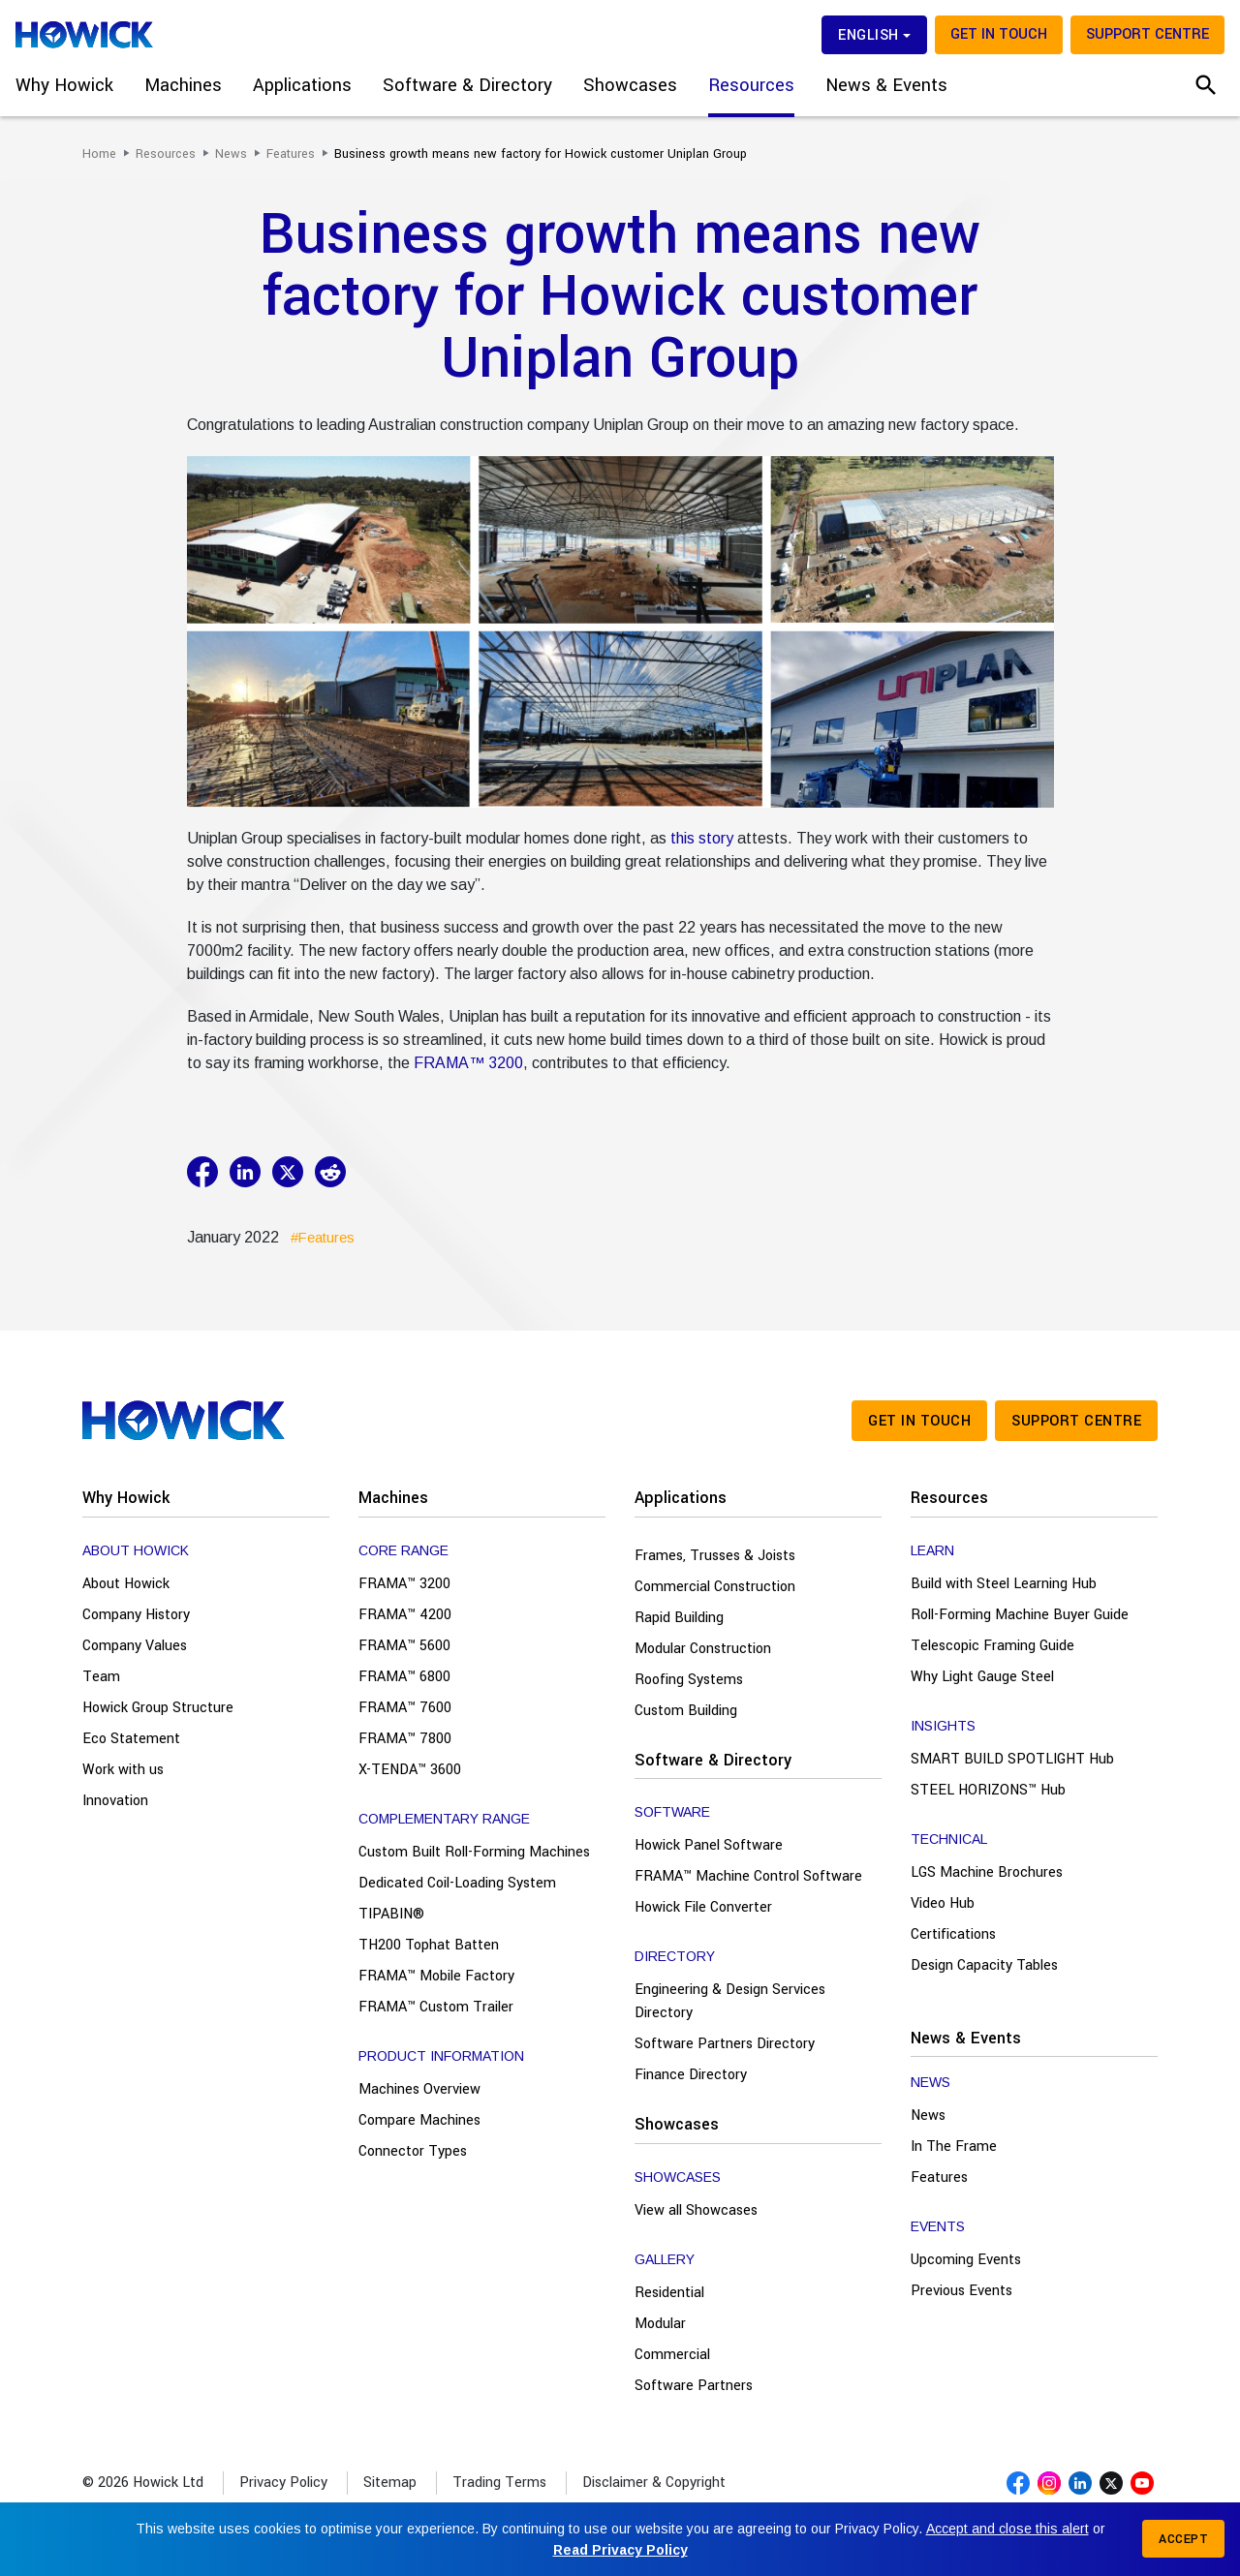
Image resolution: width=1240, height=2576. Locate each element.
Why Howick (126, 1498)
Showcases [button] (630, 85)
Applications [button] (302, 85)
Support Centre (1147, 34)
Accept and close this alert (1007, 2528)
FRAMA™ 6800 (404, 1677)
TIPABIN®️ (391, 1914)
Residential (669, 2293)
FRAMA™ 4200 (404, 1615)
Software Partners (694, 2386)
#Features (322, 1237)
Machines (393, 1498)
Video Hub (943, 1903)
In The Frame (954, 2146)
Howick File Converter (703, 1907)
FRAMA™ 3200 (468, 1063)
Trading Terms (499, 2482)
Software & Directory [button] (467, 85)
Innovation (115, 1801)
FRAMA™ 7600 (404, 1708)
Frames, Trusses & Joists (715, 1556)
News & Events (966, 2038)
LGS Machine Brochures (987, 1872)
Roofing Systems (689, 1680)
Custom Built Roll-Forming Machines (474, 1852)
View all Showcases (696, 2210)
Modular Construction (703, 1649)
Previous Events (961, 2291)
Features (939, 2177)
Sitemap (390, 2482)
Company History (136, 1615)
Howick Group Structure (157, 1708)
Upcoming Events (966, 2260)
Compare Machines (419, 2120)
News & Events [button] (886, 85)
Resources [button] (751, 85)
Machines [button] (183, 85)
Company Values (134, 1646)
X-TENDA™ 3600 (409, 1770)
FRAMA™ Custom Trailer (435, 2007)
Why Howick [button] (64, 85)
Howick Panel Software (709, 1845)
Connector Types (412, 2151)
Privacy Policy (283, 2482)
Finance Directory (691, 2075)
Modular (660, 2324)
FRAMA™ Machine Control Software (748, 1876)
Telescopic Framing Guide (992, 1646)
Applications (681, 1498)
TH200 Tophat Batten (428, 1945)
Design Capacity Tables (984, 1965)
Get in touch (998, 34)
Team (101, 1677)
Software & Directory (713, 1760)
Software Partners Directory (725, 2044)
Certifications (953, 1934)
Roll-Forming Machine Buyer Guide (1020, 1615)
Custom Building (686, 1711)
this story (701, 838)
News (928, 2115)
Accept (1183, 2539)
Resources (949, 1498)
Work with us (123, 1770)
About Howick (126, 1584)
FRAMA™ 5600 (404, 1646)
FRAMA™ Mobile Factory (436, 1976)
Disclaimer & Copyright (654, 2482)
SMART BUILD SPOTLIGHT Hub (1012, 1759)
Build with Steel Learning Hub (1004, 1584)
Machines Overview (419, 2089)
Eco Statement (131, 1739)
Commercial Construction (715, 1587)
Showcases (677, 2124)
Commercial (672, 2355)
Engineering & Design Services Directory (730, 2001)
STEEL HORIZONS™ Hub (988, 1790)
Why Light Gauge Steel (982, 1677)
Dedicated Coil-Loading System (457, 1883)
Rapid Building (679, 1618)
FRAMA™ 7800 (404, 1739)
